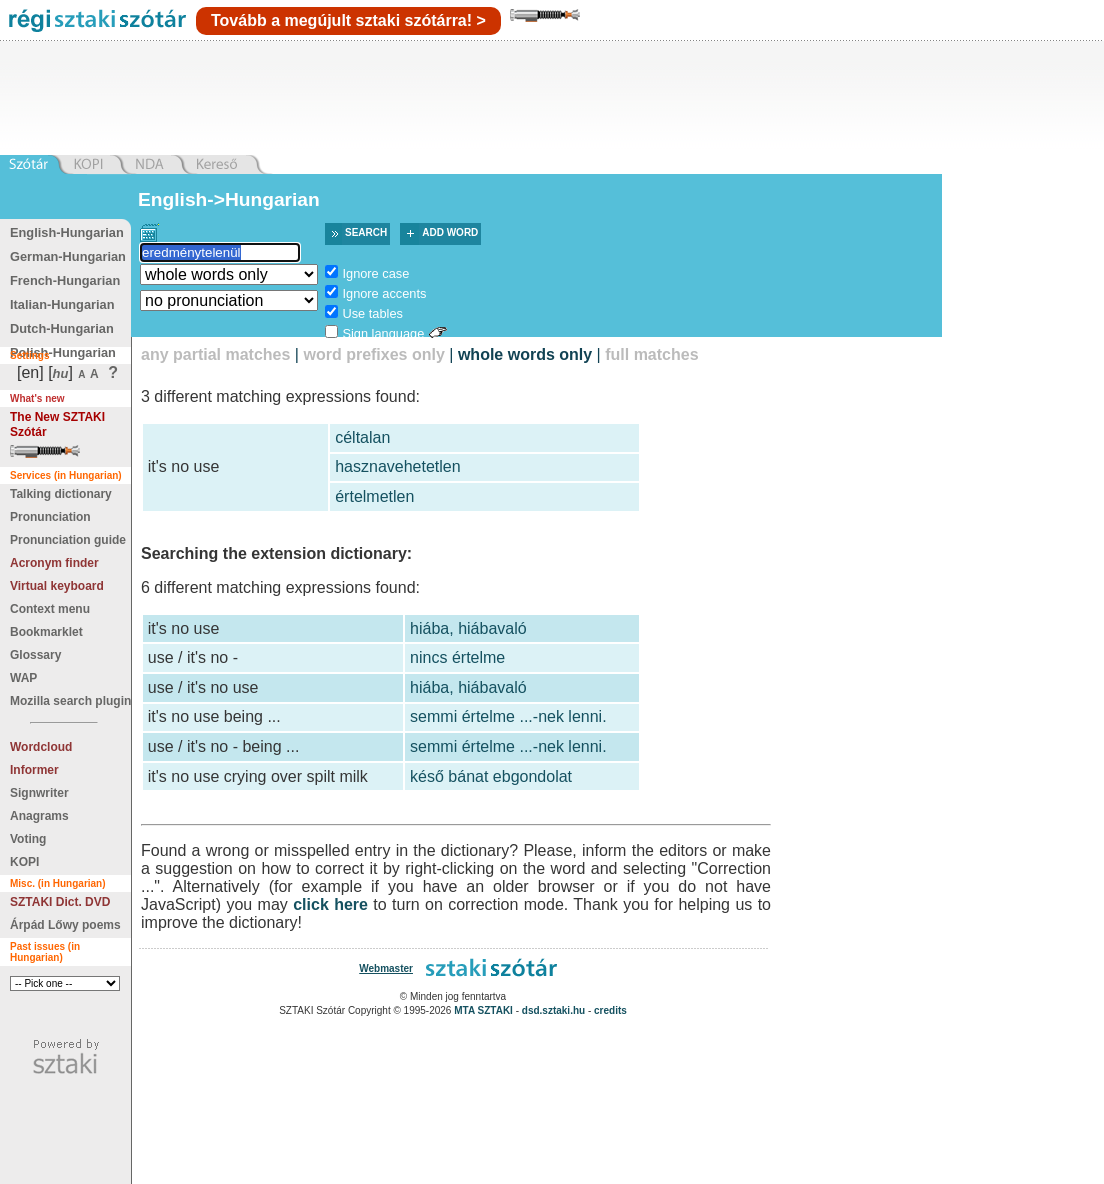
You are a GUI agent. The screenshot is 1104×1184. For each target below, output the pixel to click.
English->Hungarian (229, 199)
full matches (651, 354)
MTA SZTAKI (483, 1010)
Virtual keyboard (57, 586)
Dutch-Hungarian (62, 328)
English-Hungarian (67, 232)
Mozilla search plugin (70, 701)
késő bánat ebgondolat (491, 776)
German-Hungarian (68, 256)
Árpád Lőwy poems (65, 925)
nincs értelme (457, 657)
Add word (450, 232)
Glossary (35, 655)
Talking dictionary (61, 494)
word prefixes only (373, 354)
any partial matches (215, 354)
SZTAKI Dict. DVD (60, 902)
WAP (23, 678)
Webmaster (386, 968)
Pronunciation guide (68, 540)
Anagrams (39, 816)
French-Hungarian (65, 280)
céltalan (362, 437)
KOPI (24, 862)
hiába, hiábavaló (468, 628)
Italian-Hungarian (62, 304)
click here (330, 904)
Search (366, 232)
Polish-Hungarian (63, 352)
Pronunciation (50, 517)
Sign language (383, 333)
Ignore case (375, 273)
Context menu (50, 609)
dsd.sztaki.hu (553, 1010)
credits (610, 1010)
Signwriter (39, 793)
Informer (34, 770)
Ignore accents (384, 293)
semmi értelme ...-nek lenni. (508, 716)
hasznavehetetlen (397, 466)
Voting (28, 839)
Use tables (372, 313)
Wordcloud (41, 747)
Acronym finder (54, 563)
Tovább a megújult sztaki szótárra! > (348, 20)
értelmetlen (374, 496)
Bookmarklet (46, 632)
